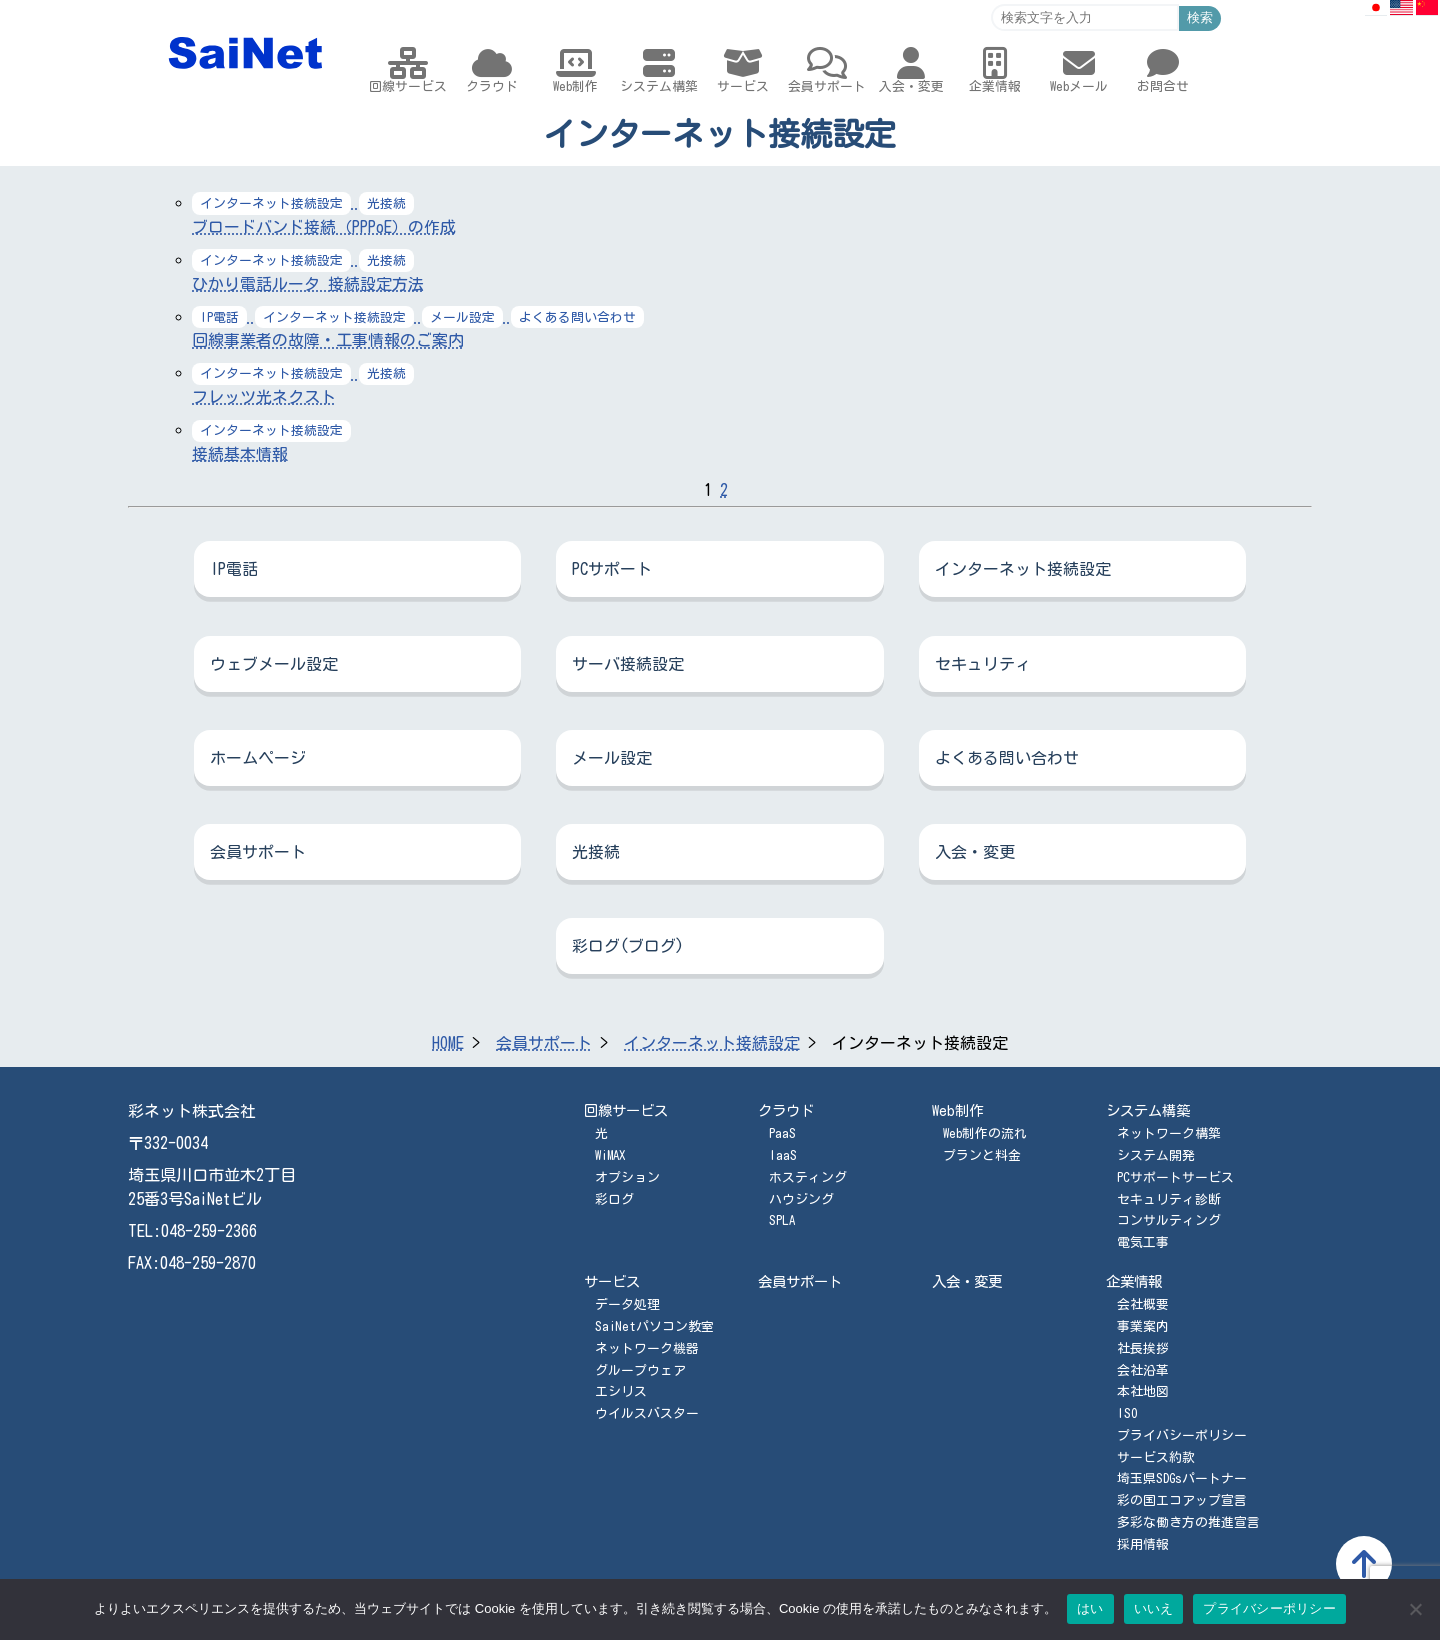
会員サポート (258, 852)
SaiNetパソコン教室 (654, 1326)
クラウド (786, 1110)
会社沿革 (1143, 1370)
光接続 (596, 852)
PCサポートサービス (1175, 1177)
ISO (1127, 1413)
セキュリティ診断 (1169, 1199)
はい (1090, 1608)
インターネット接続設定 (1023, 569)
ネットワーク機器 (647, 1348)
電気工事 (1143, 1242)
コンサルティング (1169, 1220)
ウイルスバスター (647, 1413)
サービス (612, 1281)
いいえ (1154, 1608)
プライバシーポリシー (1182, 1435)
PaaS (782, 1133)
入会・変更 (975, 852)
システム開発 (1156, 1155)
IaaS (783, 1155)
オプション (627, 1177)
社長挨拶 (1143, 1348)
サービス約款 (1156, 1457)
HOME (448, 1043)
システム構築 (1148, 1110)
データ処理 (627, 1304)
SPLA (782, 1220)
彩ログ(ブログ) (628, 946)
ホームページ (258, 758)
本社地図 (1143, 1391)
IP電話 (234, 569)
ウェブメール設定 (274, 664)
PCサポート (612, 569)
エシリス (621, 1391)
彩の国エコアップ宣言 (1182, 1500)
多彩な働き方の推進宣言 (1188, 1522)
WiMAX (610, 1155)
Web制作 (957, 1110)
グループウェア (640, 1370)
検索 (1200, 17)
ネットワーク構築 (1169, 1133)
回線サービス (626, 1110)
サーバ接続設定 (628, 664)
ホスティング (808, 1177)
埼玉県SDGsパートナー (1182, 1478)
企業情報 (1134, 1281)
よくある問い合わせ (1007, 758)
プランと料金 (982, 1155)
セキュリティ (983, 664)
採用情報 (1143, 1544)
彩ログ (614, 1199)
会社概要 (1143, 1304)
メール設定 (612, 758)
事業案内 (1143, 1326)
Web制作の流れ (985, 1133)
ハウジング (801, 1199)
